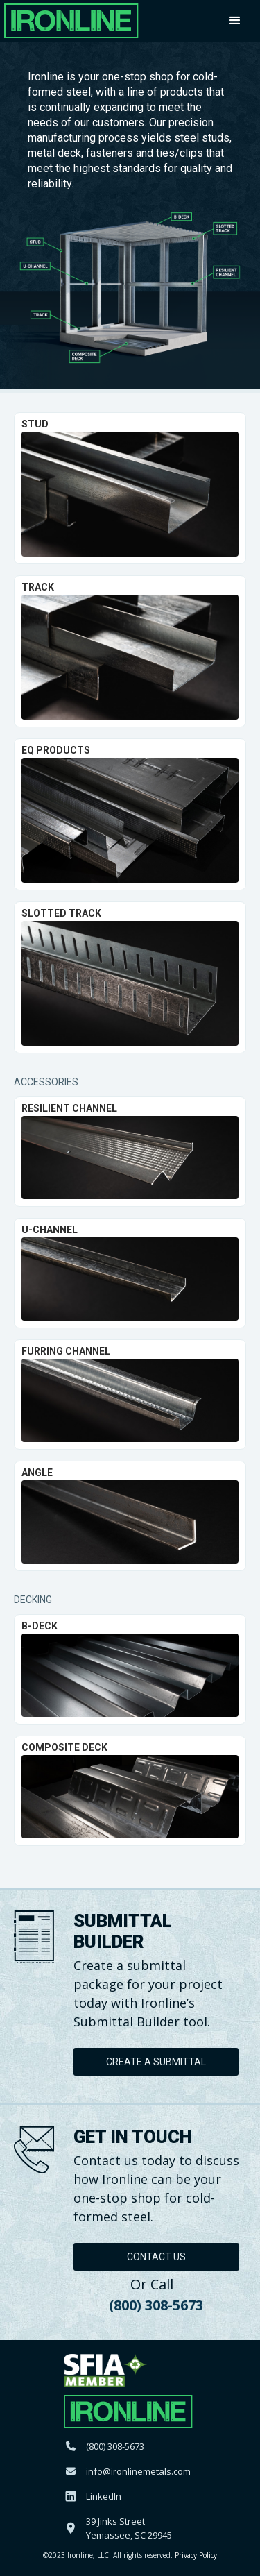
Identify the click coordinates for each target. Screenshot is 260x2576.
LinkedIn (103, 2496)
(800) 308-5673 (156, 2305)
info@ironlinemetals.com (138, 2471)
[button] (237, 21)
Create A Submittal (156, 2061)
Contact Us (156, 2256)
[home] (71, 21)
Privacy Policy (196, 2555)
